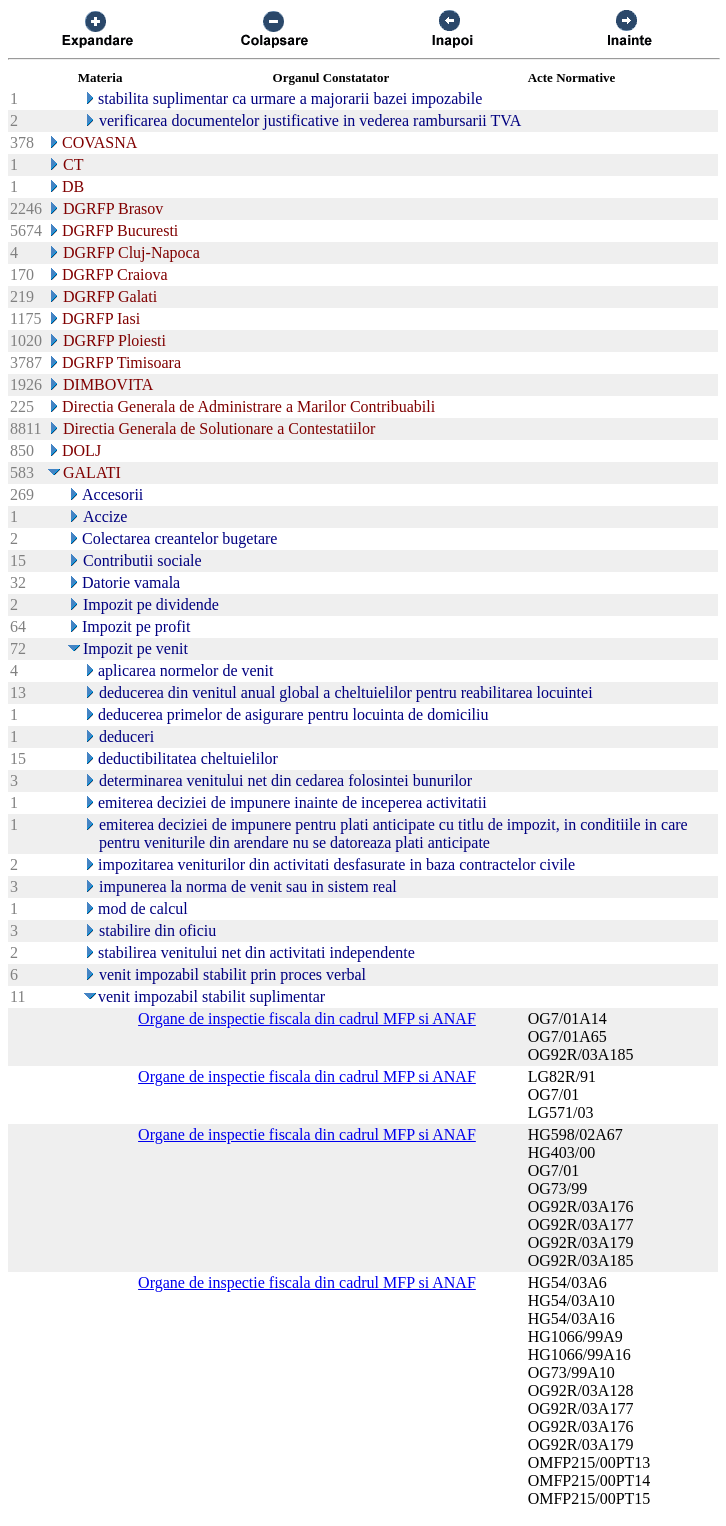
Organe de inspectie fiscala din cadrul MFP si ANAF (307, 1018)
